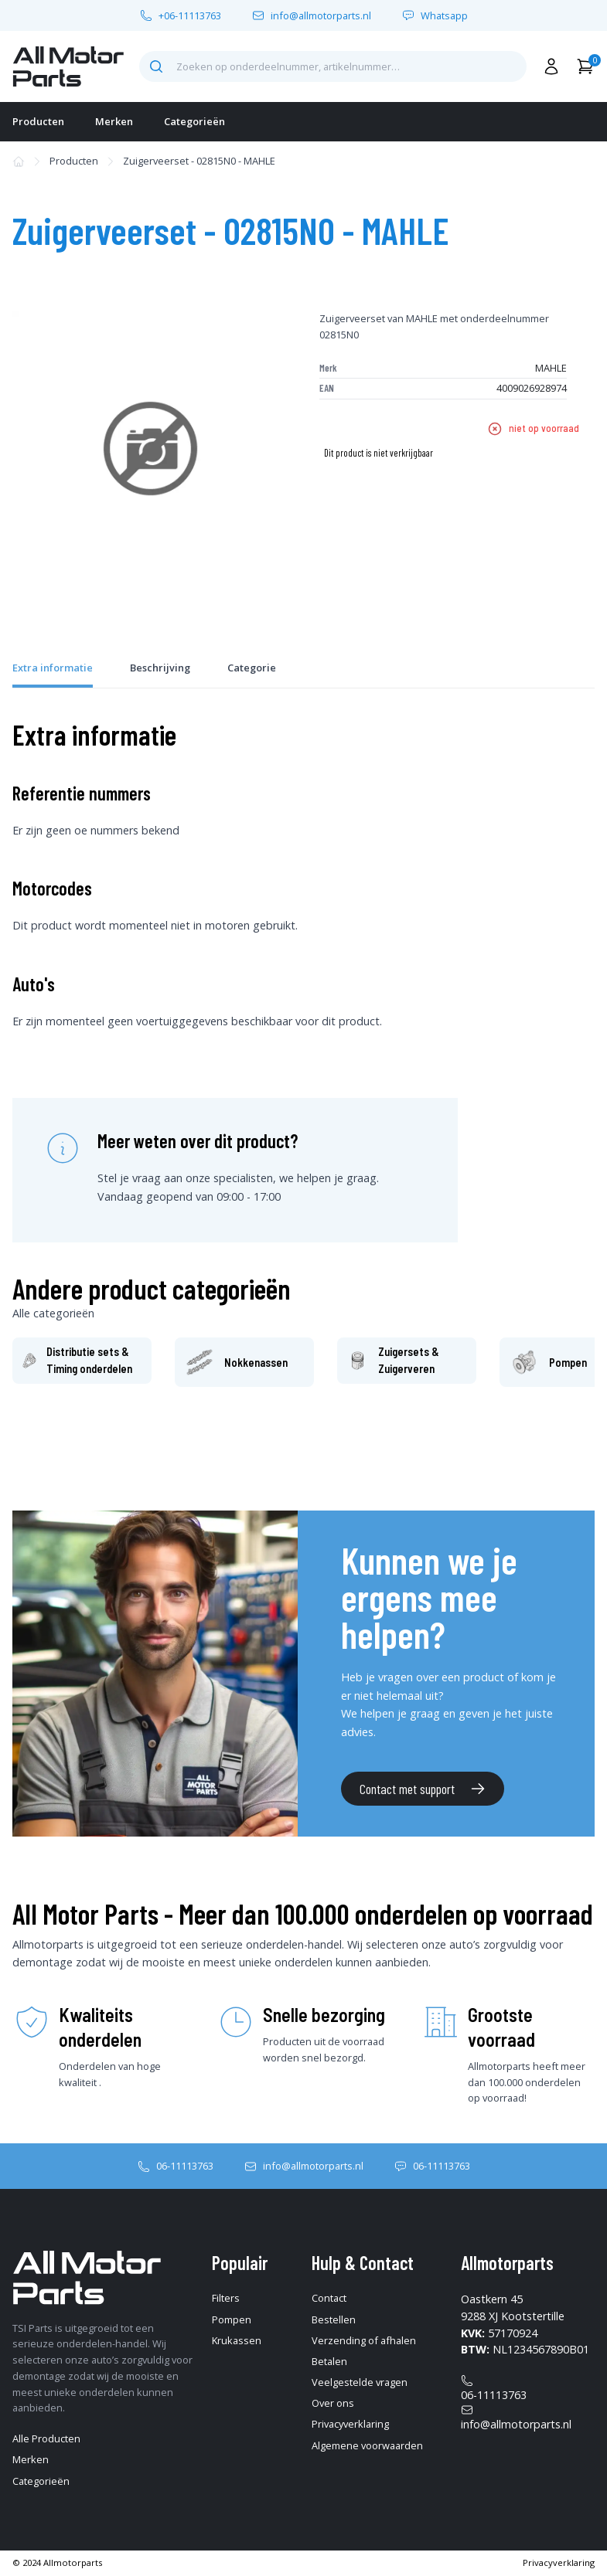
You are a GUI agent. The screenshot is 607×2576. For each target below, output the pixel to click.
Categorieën (194, 121)
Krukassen (236, 2340)
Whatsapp (444, 16)
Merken (114, 121)
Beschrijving (160, 668)
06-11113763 (184, 2166)
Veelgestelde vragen (360, 2382)
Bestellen (334, 2319)
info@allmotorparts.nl (321, 16)
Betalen (329, 2361)
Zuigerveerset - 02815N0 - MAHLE (199, 161)
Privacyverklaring (350, 2424)
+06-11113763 (190, 16)
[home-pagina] (68, 66)
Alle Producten (46, 2438)
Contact (329, 2298)
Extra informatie (52, 668)
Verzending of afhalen (364, 2340)
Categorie (251, 668)
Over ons (333, 2403)
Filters (226, 2298)
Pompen (231, 2319)
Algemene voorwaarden (367, 2445)
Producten (38, 121)
